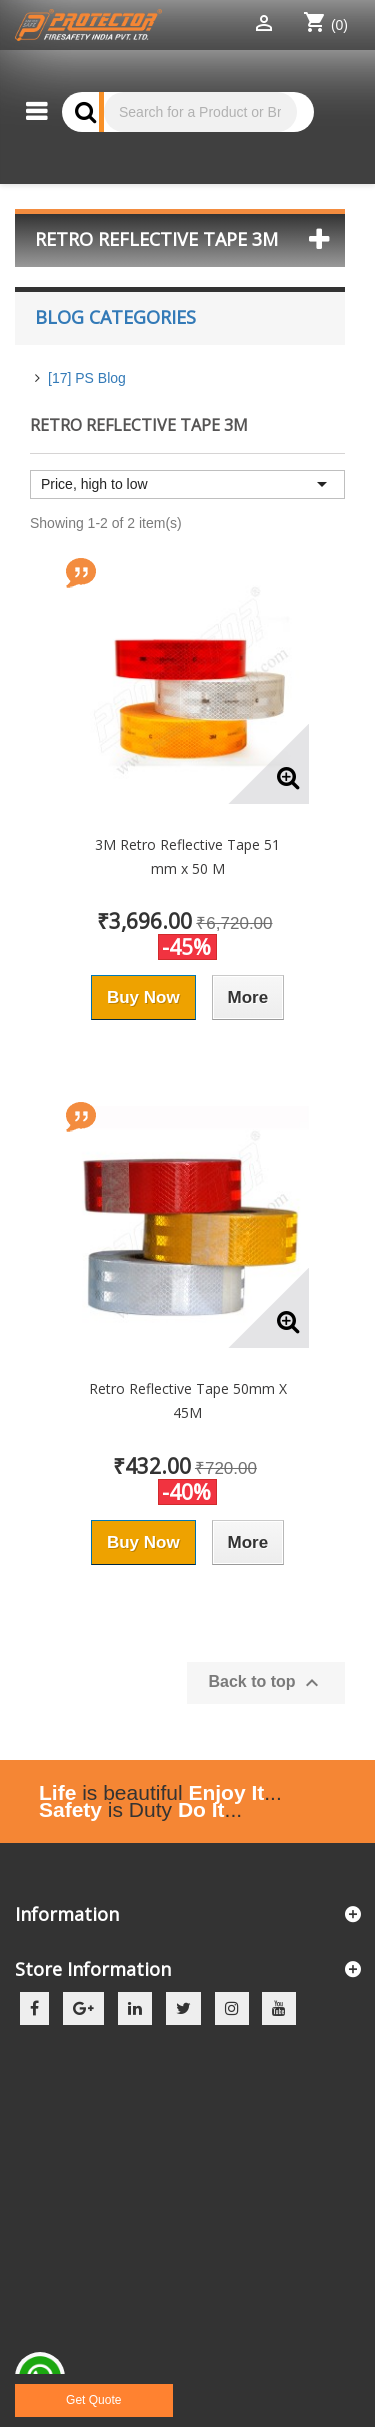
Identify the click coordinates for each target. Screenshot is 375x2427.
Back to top (266, 1683)
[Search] (200, 112)
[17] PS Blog (87, 378)
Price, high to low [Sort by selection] (187, 484)
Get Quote (93, 2400)
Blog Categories (115, 317)
